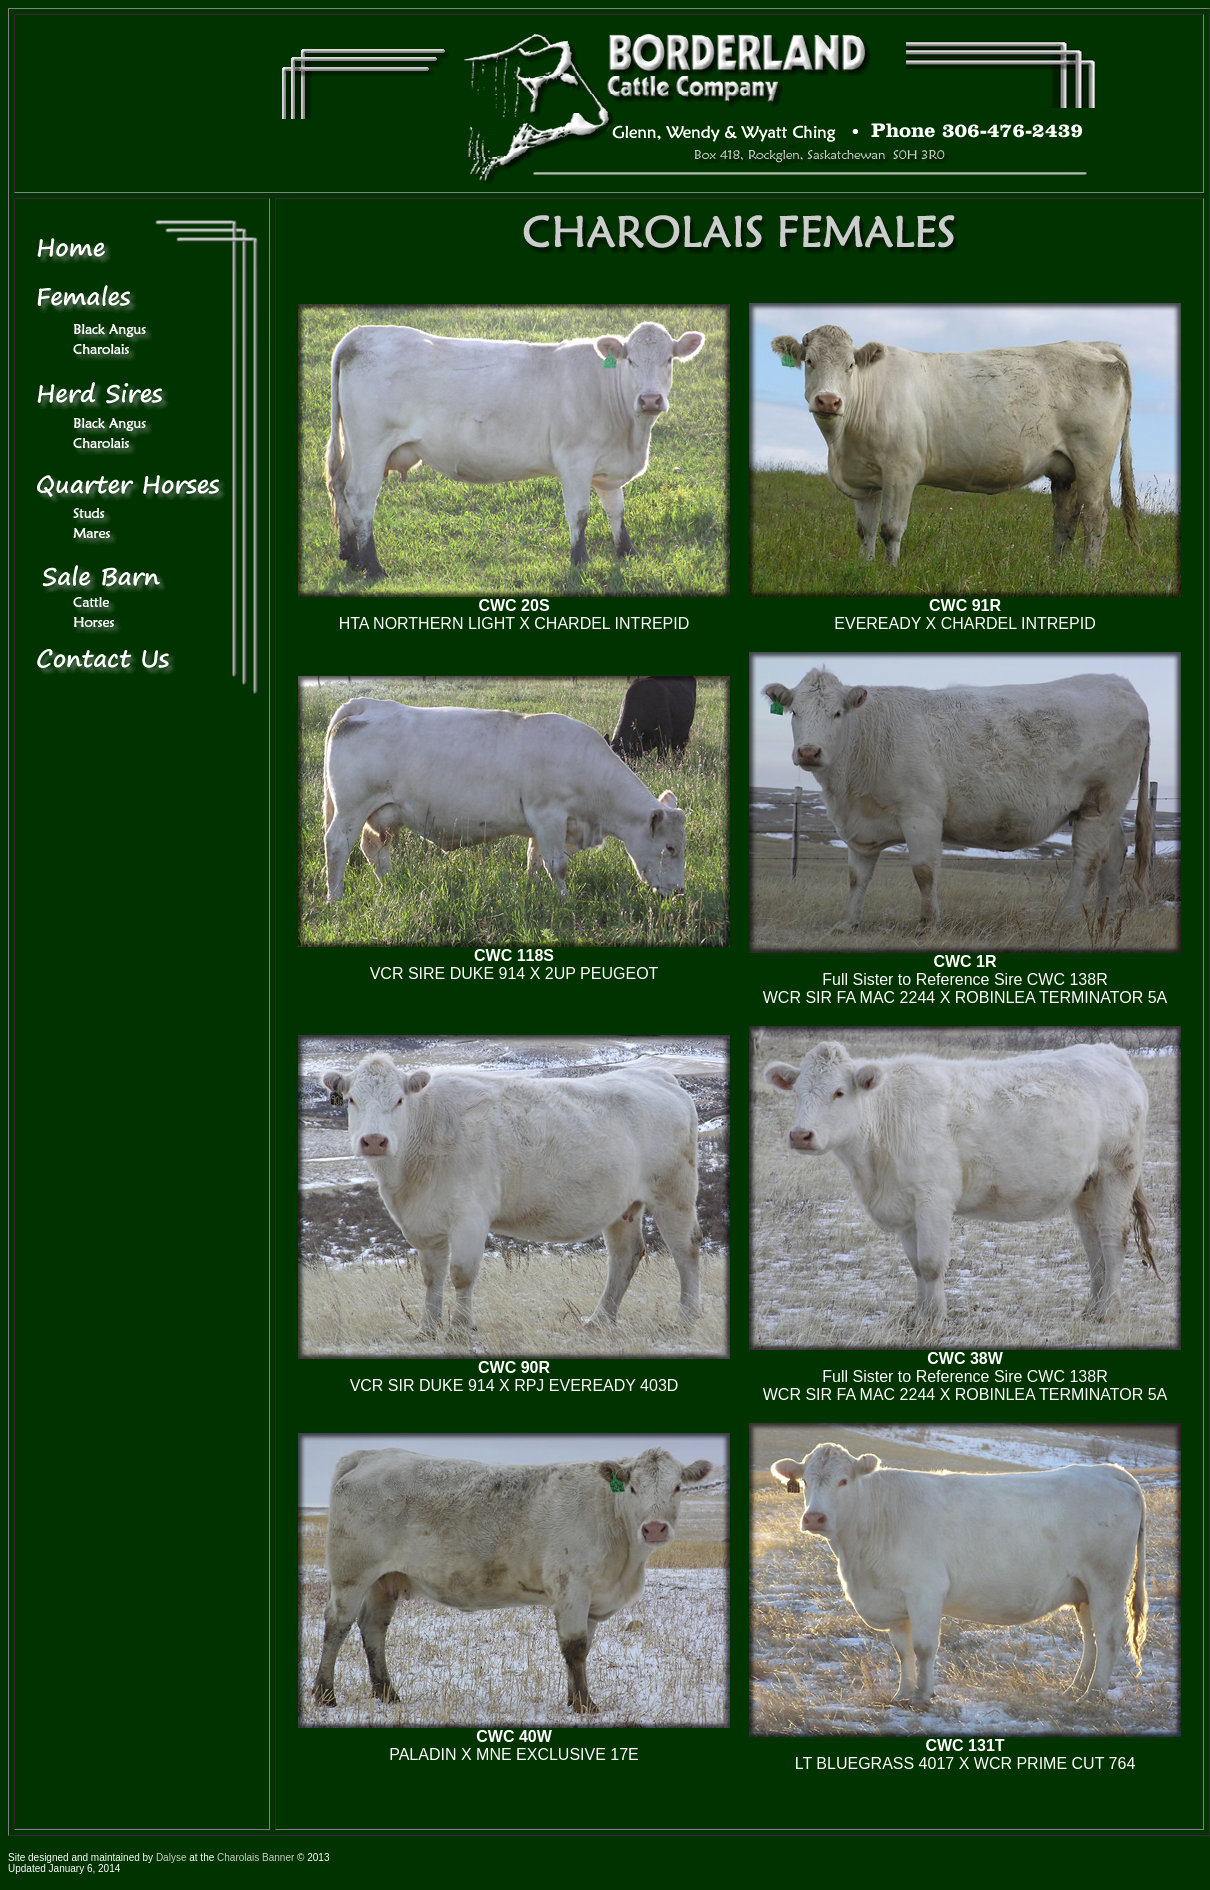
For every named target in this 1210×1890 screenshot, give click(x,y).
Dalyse (171, 1857)
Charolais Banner (255, 1857)
